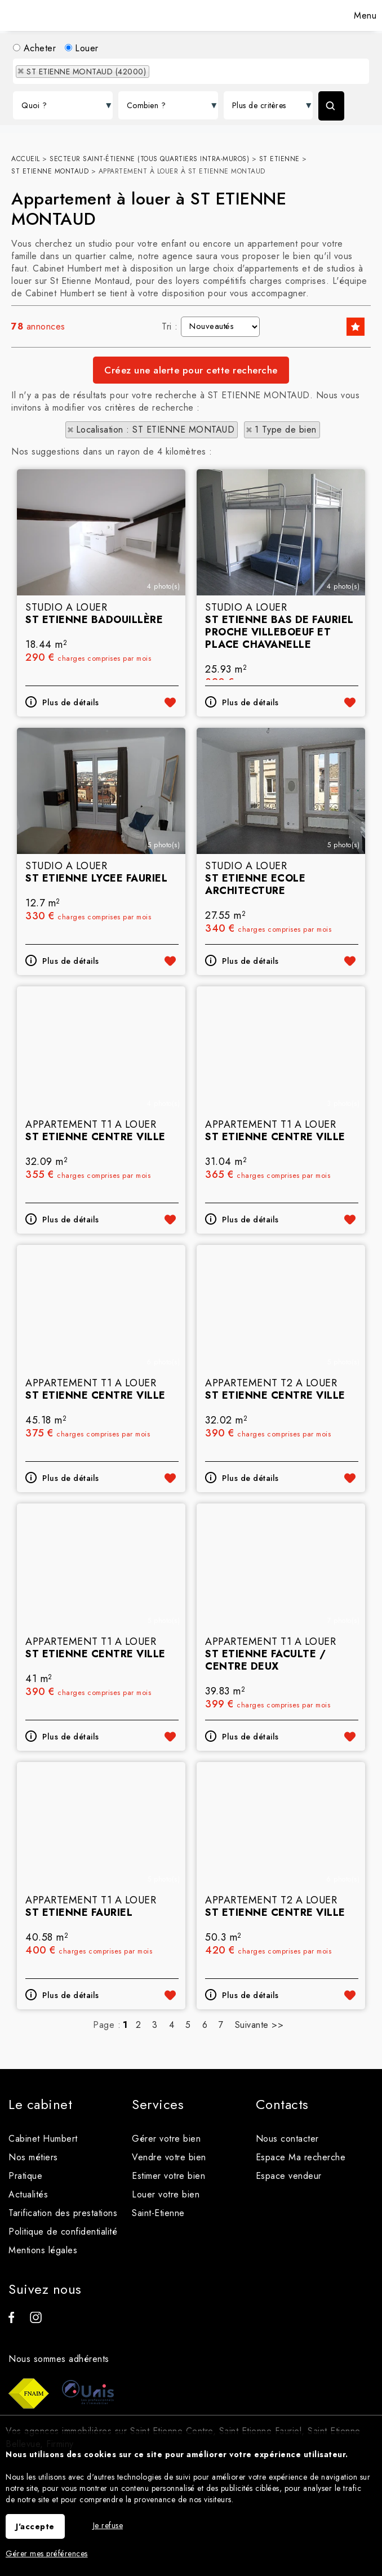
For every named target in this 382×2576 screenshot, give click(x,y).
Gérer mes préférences (47, 2553)
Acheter (34, 48)
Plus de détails (70, 799)
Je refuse (108, 2525)
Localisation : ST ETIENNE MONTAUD (155, 429)
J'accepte (35, 2526)
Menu (364, 15)
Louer (82, 48)
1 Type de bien (286, 429)
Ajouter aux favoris (170, 799)
